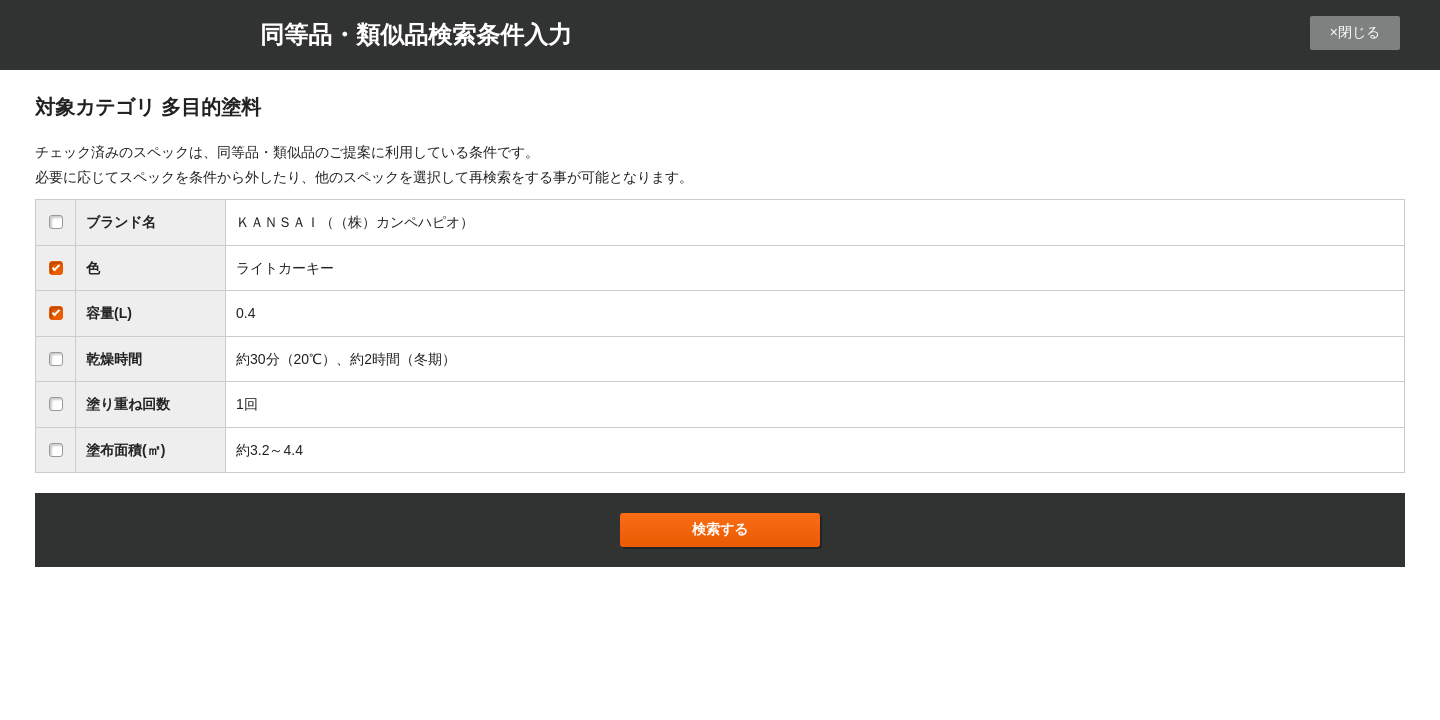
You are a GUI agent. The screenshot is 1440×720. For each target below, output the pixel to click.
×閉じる (1355, 32)
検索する (720, 529)
